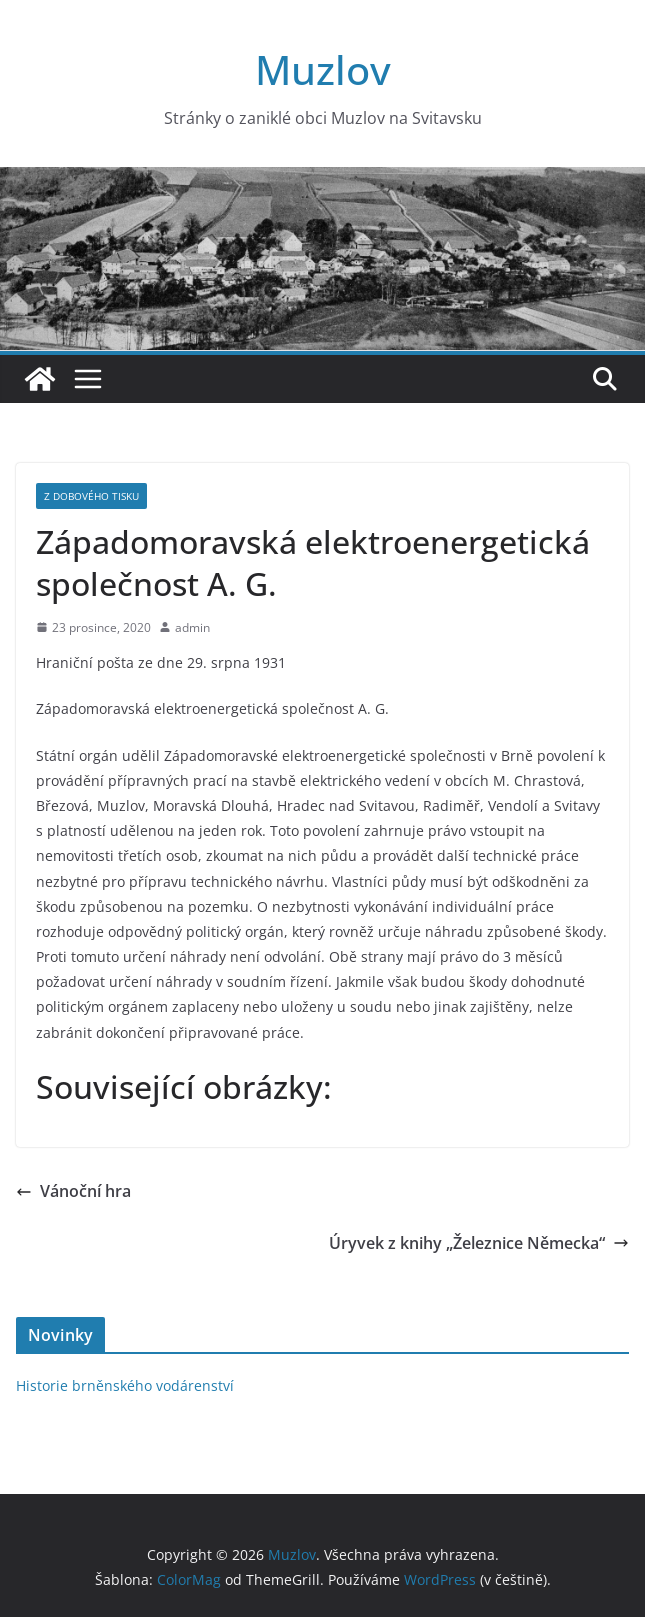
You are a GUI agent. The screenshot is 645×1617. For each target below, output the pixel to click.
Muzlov (323, 69)
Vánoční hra (73, 1191)
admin (192, 627)
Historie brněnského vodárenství (125, 1385)
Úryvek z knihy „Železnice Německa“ (479, 1243)
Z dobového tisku (91, 496)
